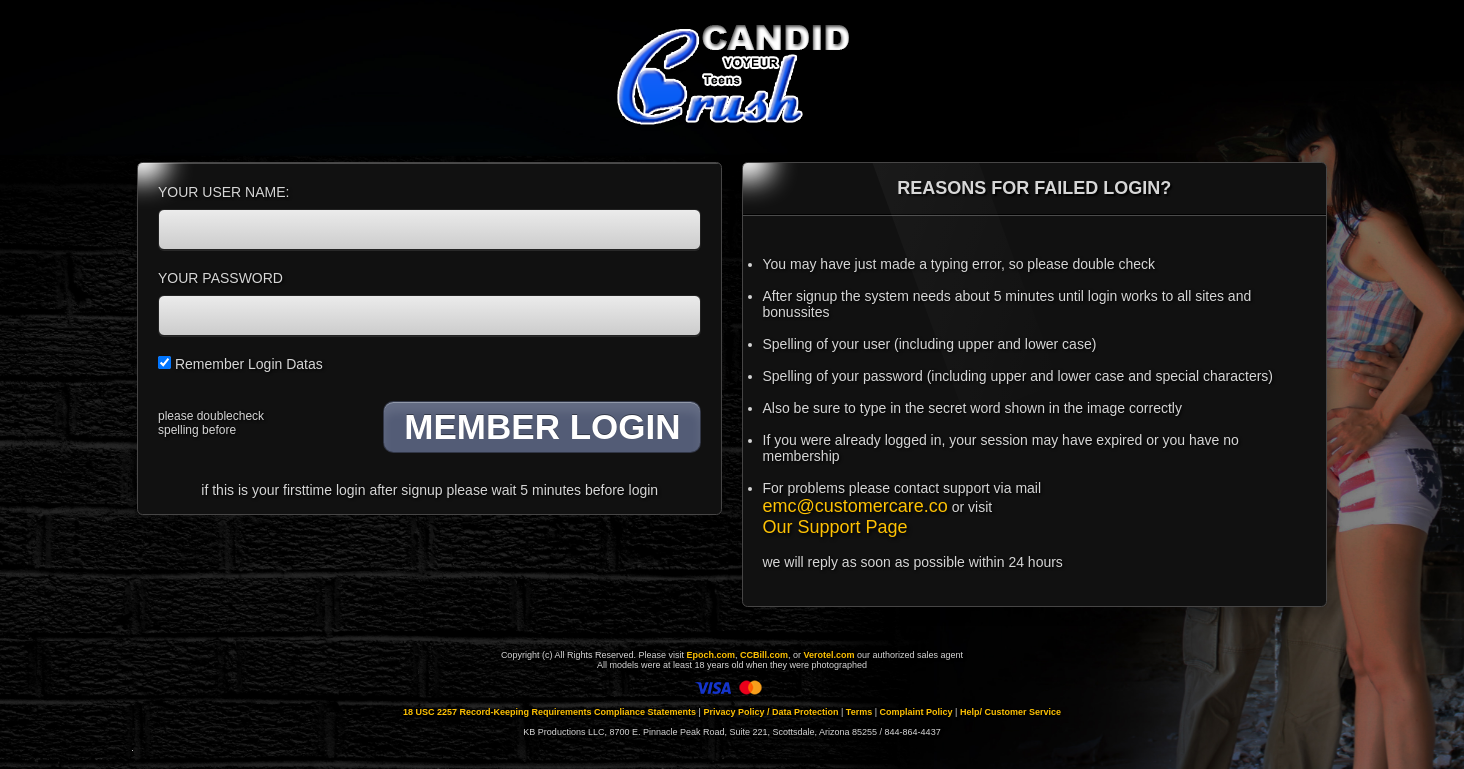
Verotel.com (829, 655)
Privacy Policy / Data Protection (770, 712)
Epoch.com (710, 655)
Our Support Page (835, 527)
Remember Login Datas (240, 364)
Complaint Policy (916, 712)
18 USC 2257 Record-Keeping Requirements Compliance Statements (549, 712)
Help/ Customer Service (1010, 712)
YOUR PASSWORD (220, 278)
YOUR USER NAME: (223, 192)
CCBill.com (764, 655)
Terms (859, 712)
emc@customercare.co (855, 506)
